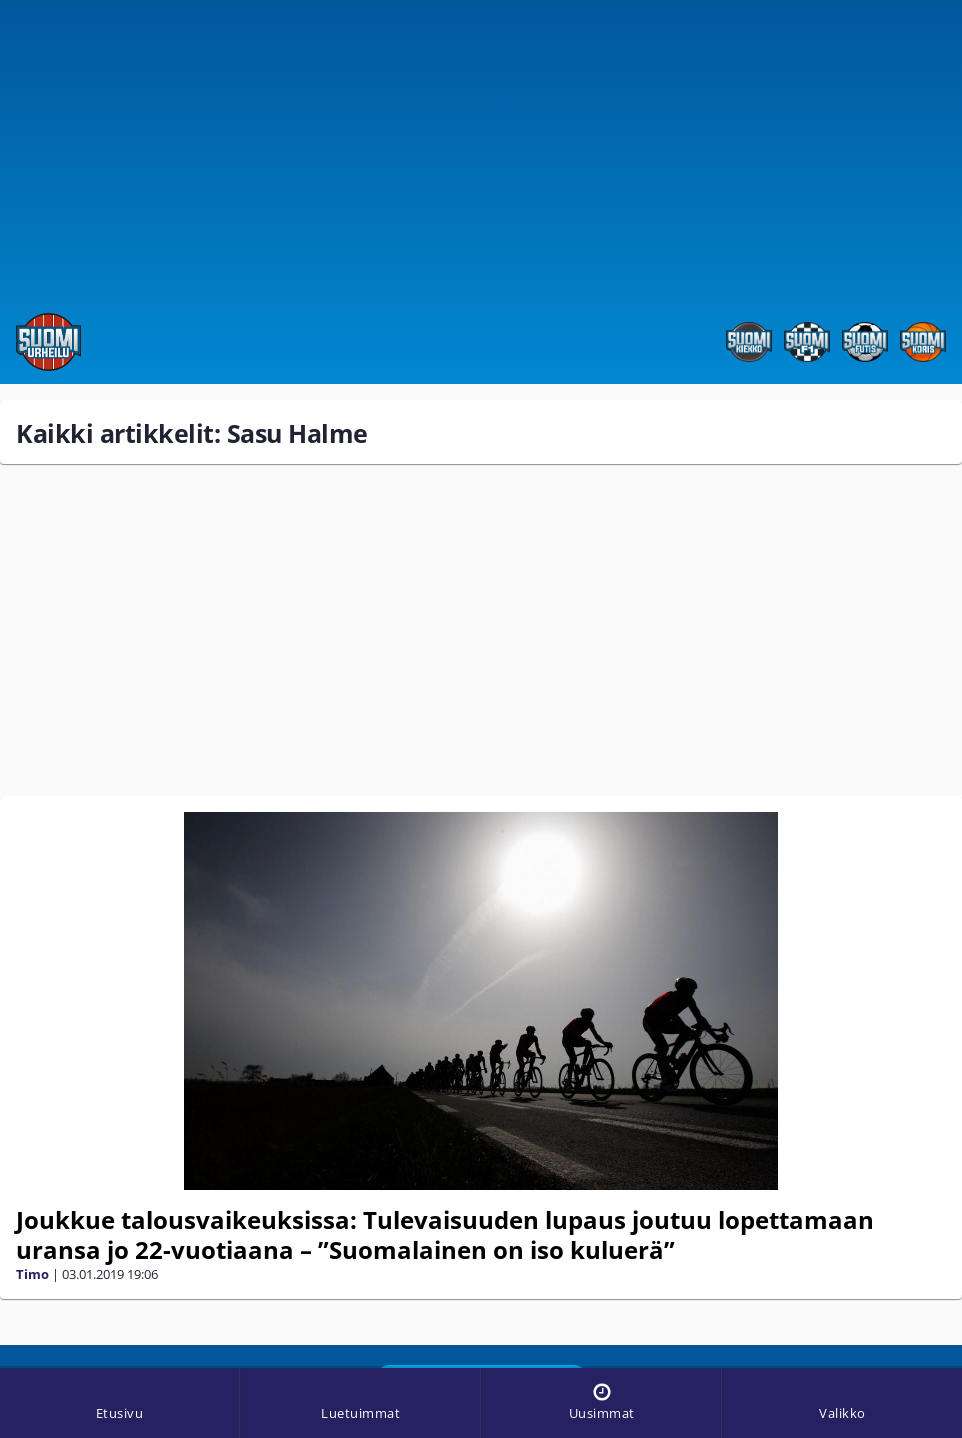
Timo (32, 1274)
